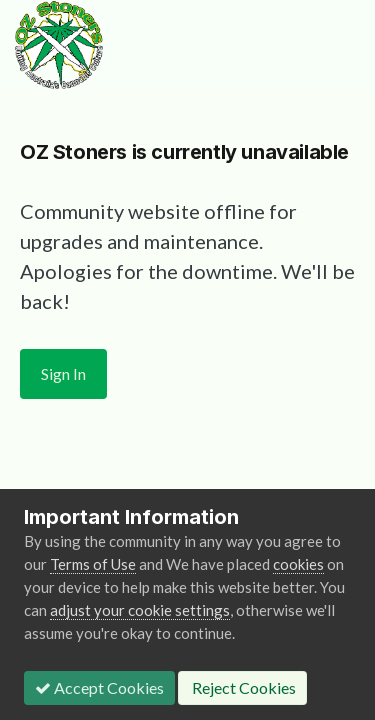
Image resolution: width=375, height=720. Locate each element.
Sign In (63, 373)
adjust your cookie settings (140, 610)
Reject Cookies (242, 687)
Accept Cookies (99, 687)
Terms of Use (93, 564)
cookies (298, 564)
